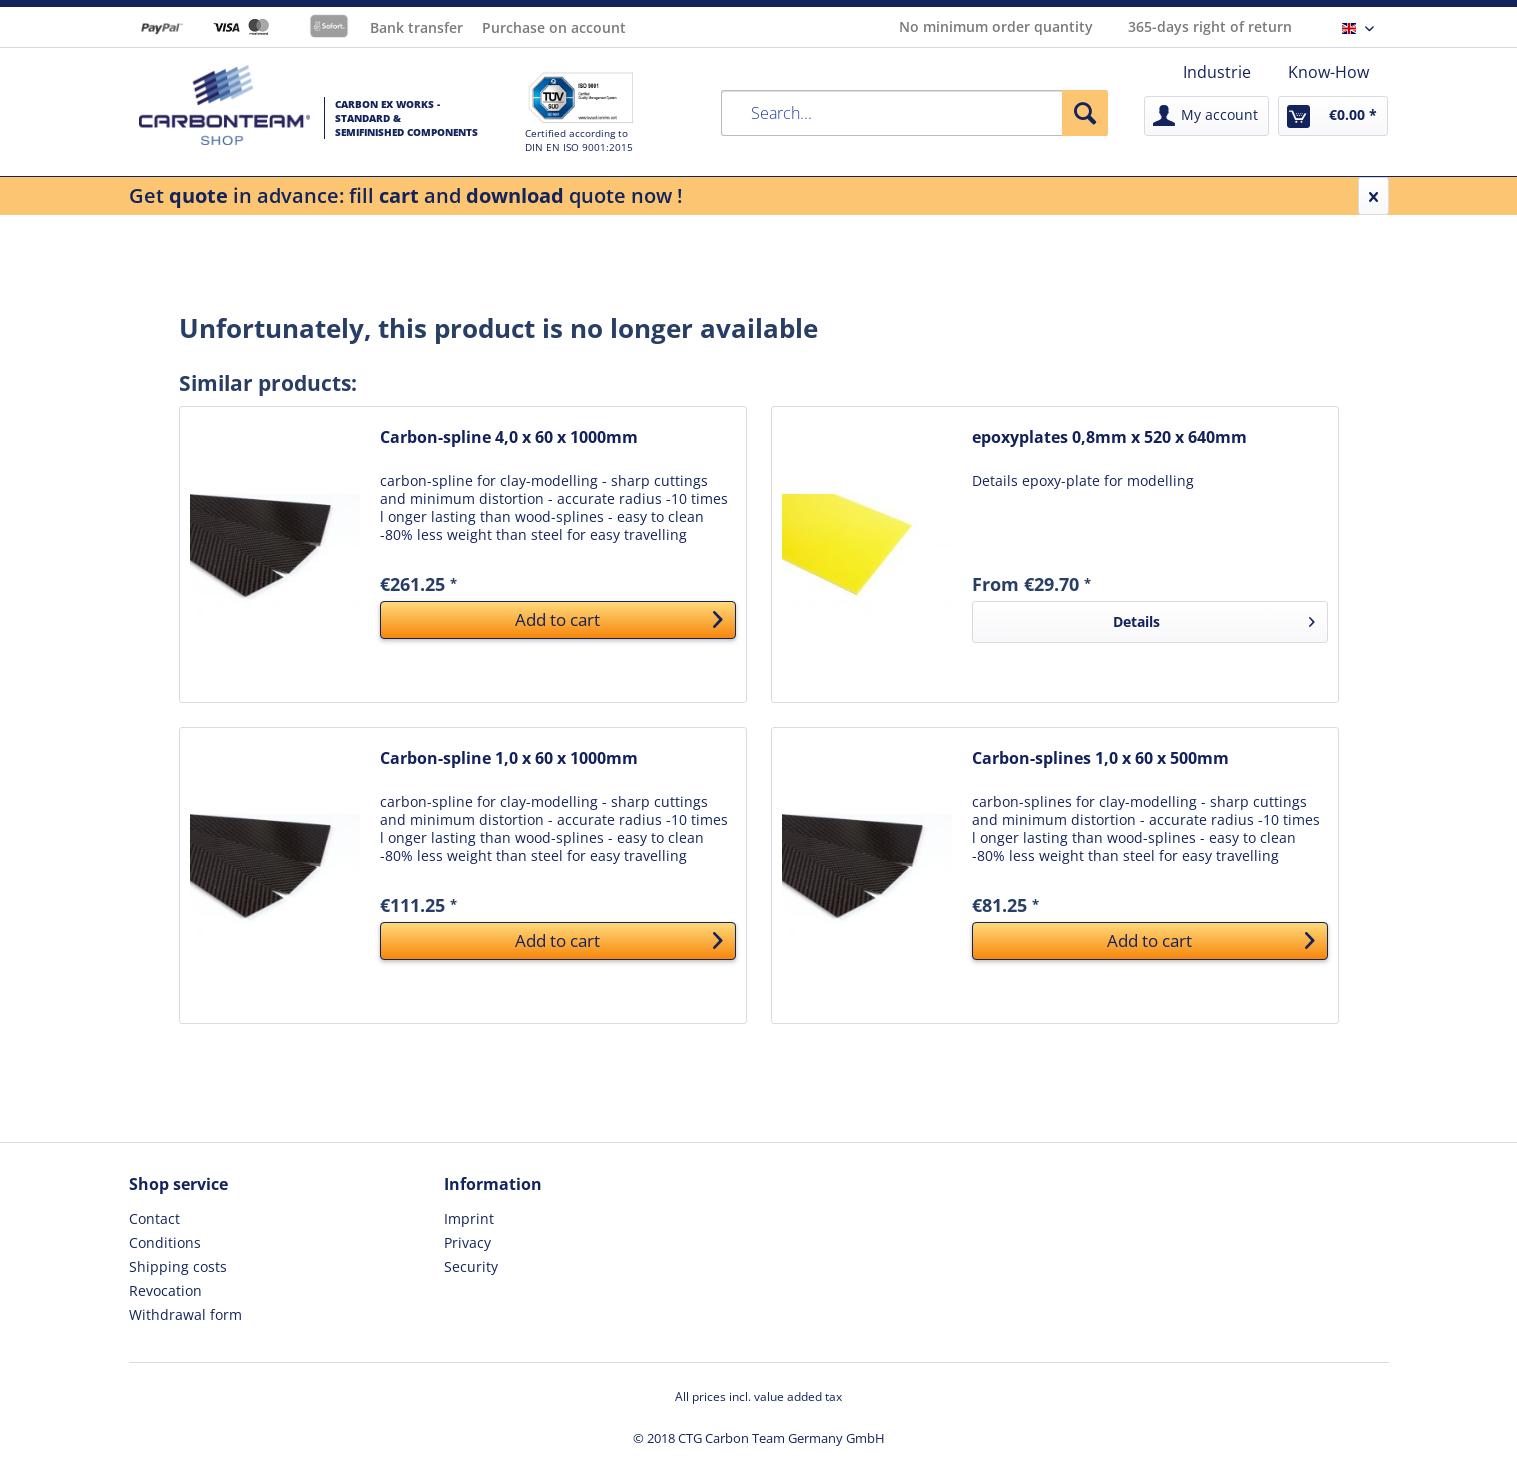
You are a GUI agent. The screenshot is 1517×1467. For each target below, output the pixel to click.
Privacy (467, 1242)
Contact (154, 1218)
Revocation (165, 1290)
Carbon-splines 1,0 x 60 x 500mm (1100, 758)
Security (471, 1266)
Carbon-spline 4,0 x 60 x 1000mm (509, 437)
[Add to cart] (558, 620)
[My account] (1206, 116)
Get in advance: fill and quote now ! (406, 195)
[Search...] (915, 113)
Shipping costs (178, 1266)
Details (1213, 618)
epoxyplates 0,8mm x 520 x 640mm (1109, 437)
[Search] (1085, 113)
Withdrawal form (185, 1314)
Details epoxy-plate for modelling (1083, 481)
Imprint (469, 1218)
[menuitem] (1217, 72)
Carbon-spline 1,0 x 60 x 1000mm (509, 758)
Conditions (165, 1242)
